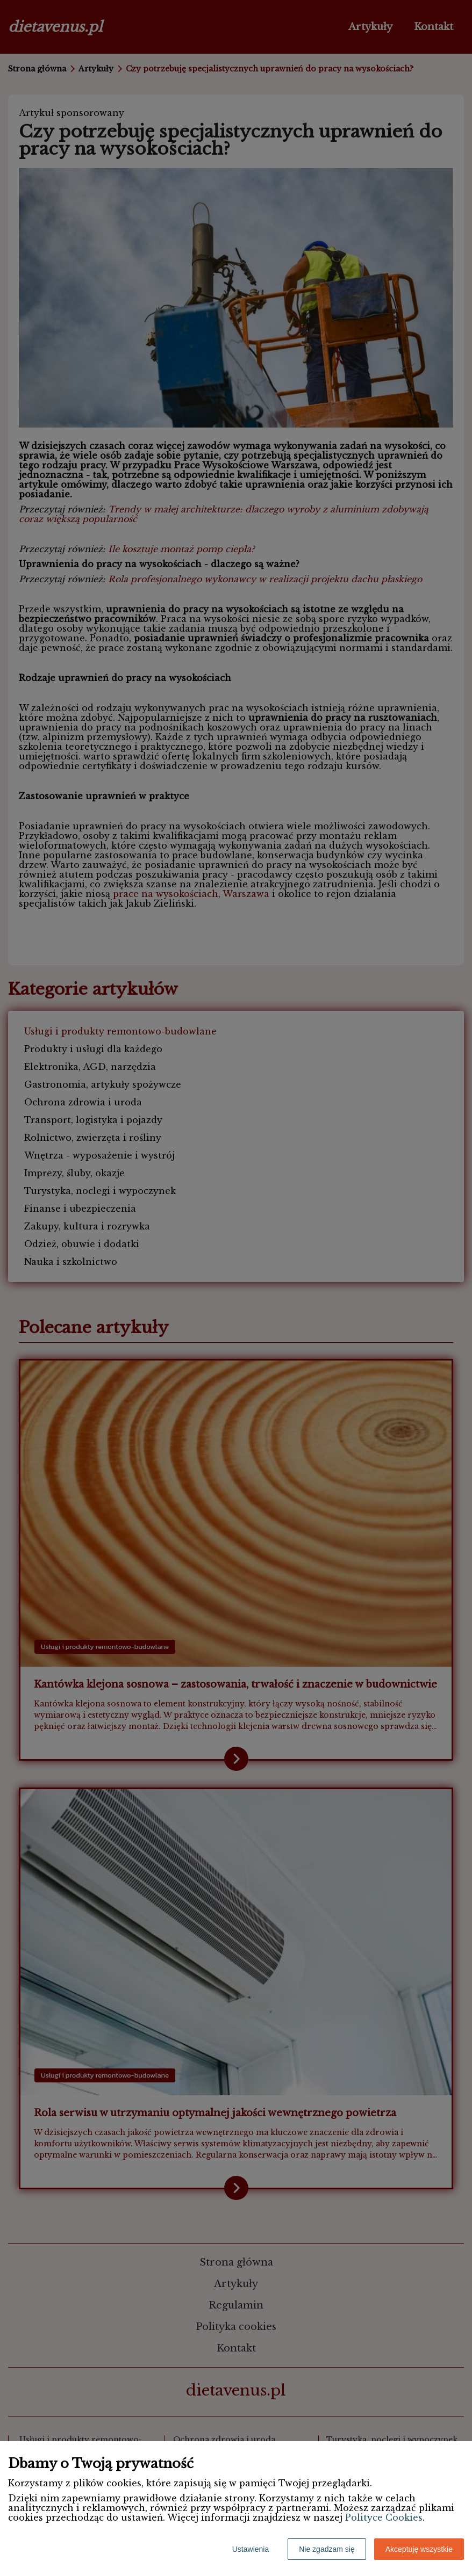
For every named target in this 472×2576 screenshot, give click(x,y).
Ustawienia (250, 2549)
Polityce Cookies (384, 2517)
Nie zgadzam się (327, 2549)
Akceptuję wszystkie (419, 2549)
